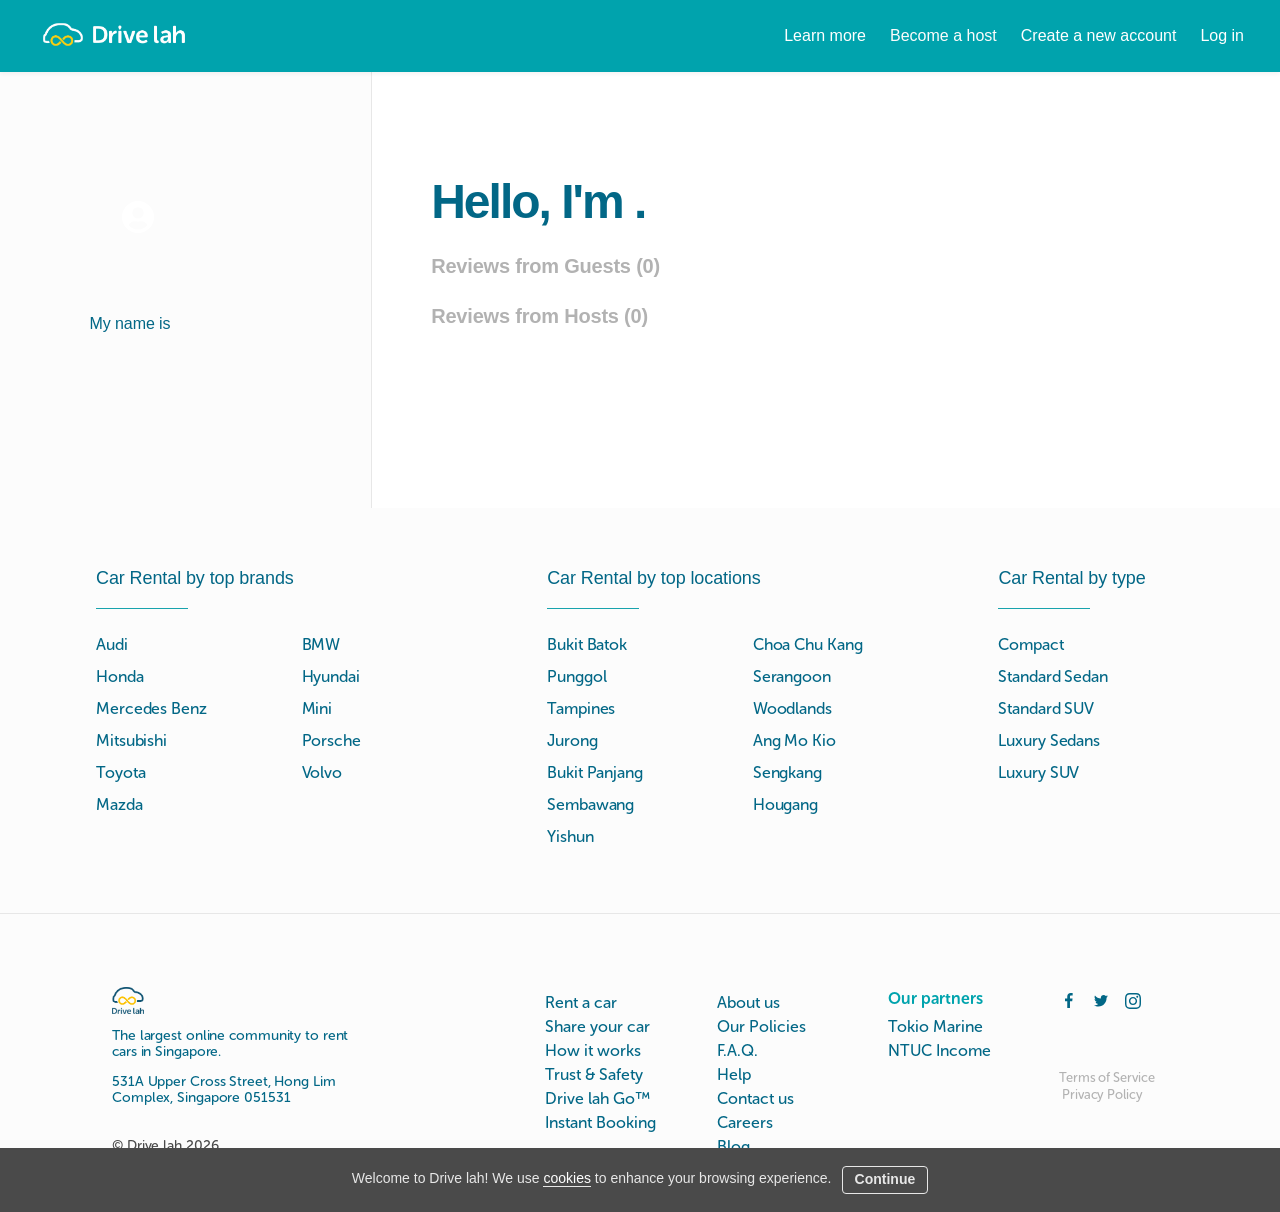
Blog (733, 1146)
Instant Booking (600, 1122)
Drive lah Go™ (597, 1098)
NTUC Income (939, 1050)
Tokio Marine (935, 1026)
